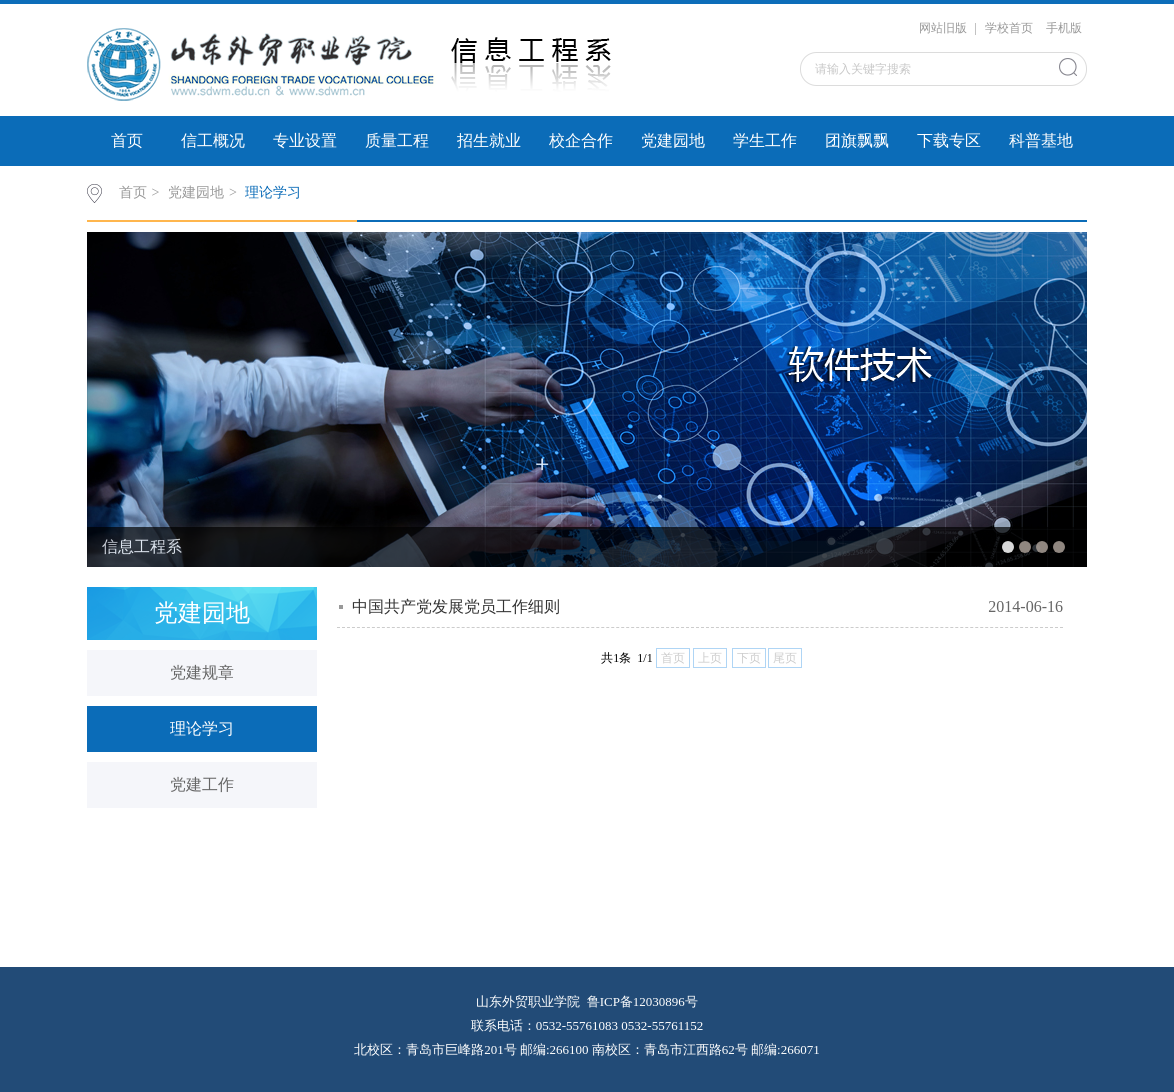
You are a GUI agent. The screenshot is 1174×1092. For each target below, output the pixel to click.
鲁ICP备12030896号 (642, 1001)
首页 (127, 140)
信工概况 (213, 140)
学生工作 (765, 140)
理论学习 (273, 192)
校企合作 (581, 140)
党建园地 (673, 140)
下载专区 (949, 140)
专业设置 (305, 140)
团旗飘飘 (857, 140)
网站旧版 (943, 28)
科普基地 (1041, 140)
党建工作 (202, 784)
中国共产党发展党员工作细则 (456, 606)
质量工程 (397, 140)
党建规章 (202, 672)
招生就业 (489, 140)
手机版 (1064, 28)
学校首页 (1009, 28)
